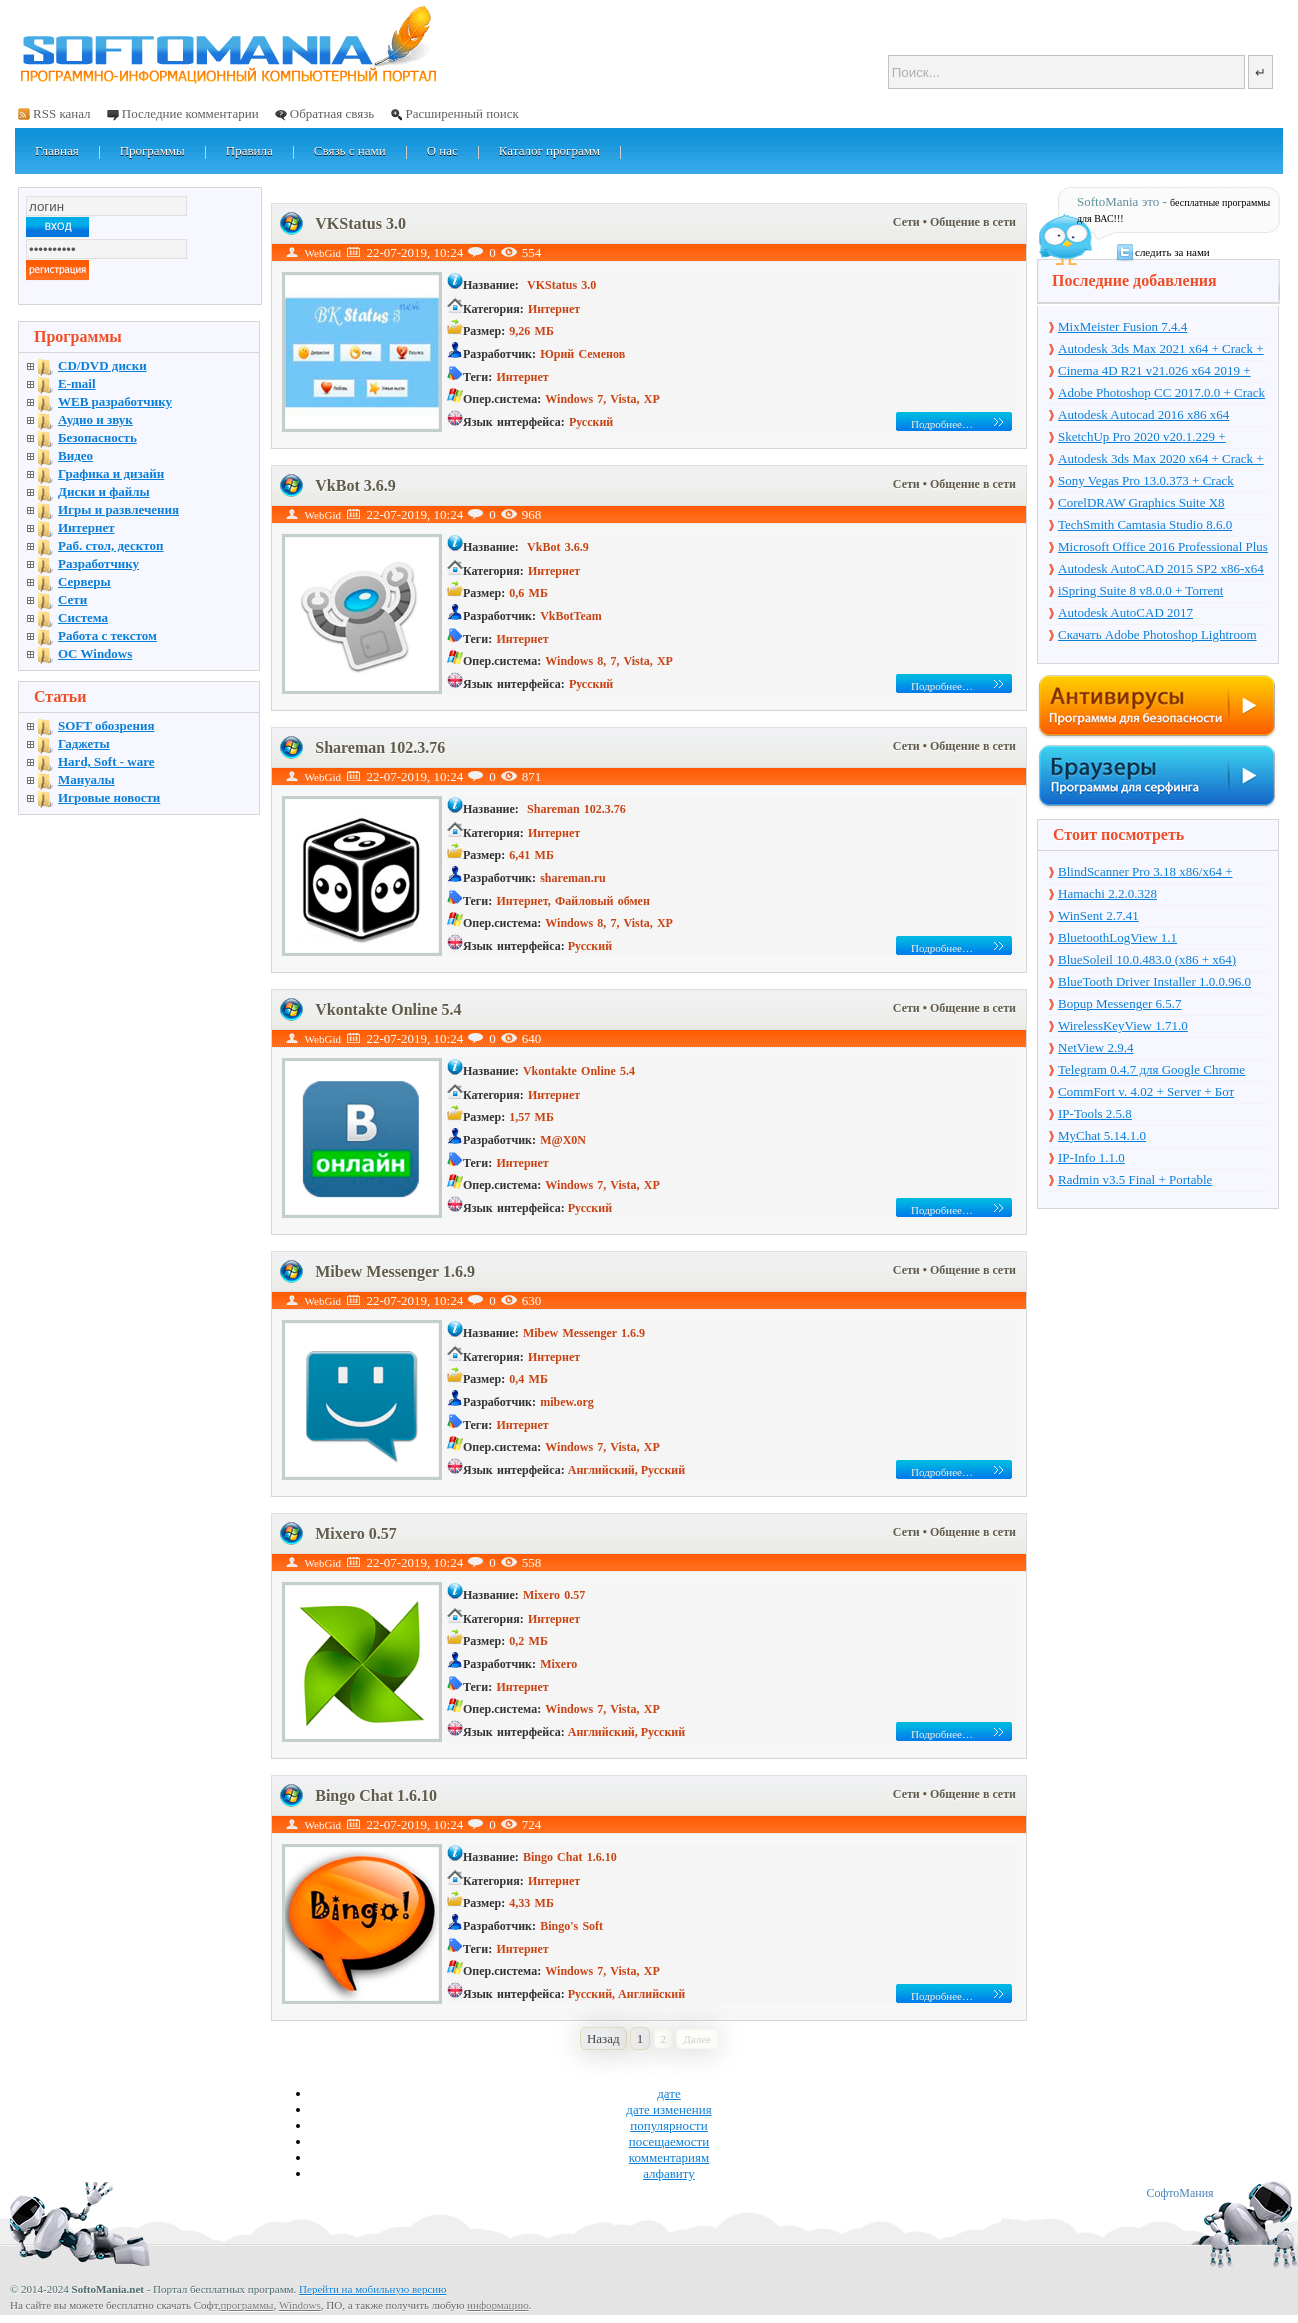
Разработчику (98, 563)
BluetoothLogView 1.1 (1117, 937)
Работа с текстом (107, 635)
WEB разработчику (115, 401)
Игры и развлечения (118, 509)
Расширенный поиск (461, 113)
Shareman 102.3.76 (380, 747)
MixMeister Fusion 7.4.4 (1122, 326)
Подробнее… (942, 424)
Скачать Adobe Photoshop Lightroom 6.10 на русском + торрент (1157, 636)
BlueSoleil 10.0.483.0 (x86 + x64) (1147, 959)
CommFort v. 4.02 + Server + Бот (1146, 1091)
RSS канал (62, 113)
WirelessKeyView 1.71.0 (1123, 1025)
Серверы (84, 581)
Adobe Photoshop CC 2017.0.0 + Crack (1161, 392)
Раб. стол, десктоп (111, 545)
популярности (669, 2125)
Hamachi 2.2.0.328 (1107, 893)
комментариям (669, 2157)
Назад (603, 2038)
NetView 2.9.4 (1095, 1047)
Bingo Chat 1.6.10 (376, 1795)
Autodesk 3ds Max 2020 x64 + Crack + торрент (1161, 460)
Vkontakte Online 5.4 (388, 1009)
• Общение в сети (969, 222)
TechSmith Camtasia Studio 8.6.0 (1145, 524)
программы (246, 2305)
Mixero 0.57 (355, 1533)
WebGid (323, 253)
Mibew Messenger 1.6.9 (395, 1271)
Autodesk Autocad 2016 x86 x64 (1143, 414)
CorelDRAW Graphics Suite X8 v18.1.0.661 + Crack (1141, 504)
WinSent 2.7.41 (1098, 915)
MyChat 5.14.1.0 (1102, 1135)
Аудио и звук (95, 419)
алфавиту (669, 2173)
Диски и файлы (104, 491)
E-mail (77, 383)
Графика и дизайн (111, 473)
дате (669, 2093)
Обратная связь (332, 113)
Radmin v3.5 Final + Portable (1135, 1179)
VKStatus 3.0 (360, 223)
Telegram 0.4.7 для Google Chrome (1151, 1069)
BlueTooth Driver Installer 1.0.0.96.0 (1154, 981)
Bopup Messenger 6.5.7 (1120, 1003)
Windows (300, 2305)
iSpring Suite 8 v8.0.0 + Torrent (1140, 590)
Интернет (86, 527)
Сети (908, 222)
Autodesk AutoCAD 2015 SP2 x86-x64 (1161, 568)
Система (83, 617)
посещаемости (669, 2141)
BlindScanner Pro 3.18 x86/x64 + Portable (1145, 873)
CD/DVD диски (102, 365)
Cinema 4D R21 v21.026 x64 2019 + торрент (1154, 372)
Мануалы (86, 779)
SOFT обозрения (106, 725)
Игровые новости (109, 797)
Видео (75, 455)
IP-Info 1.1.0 (1091, 1157)
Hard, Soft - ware (106, 761)
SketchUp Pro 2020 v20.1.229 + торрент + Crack (1142, 438)
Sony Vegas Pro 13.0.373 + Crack (1146, 480)
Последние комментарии (190, 113)
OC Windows (95, 653)
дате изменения (668, 2109)
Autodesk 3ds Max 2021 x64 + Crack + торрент (1161, 350)
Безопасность (97, 437)
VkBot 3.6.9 (355, 485)
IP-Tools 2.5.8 (1095, 1113)
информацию (498, 2305)
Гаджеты (84, 743)
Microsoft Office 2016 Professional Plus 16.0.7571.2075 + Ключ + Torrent (1163, 548)
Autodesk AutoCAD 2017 (1125, 612)
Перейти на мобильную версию (372, 2289)
